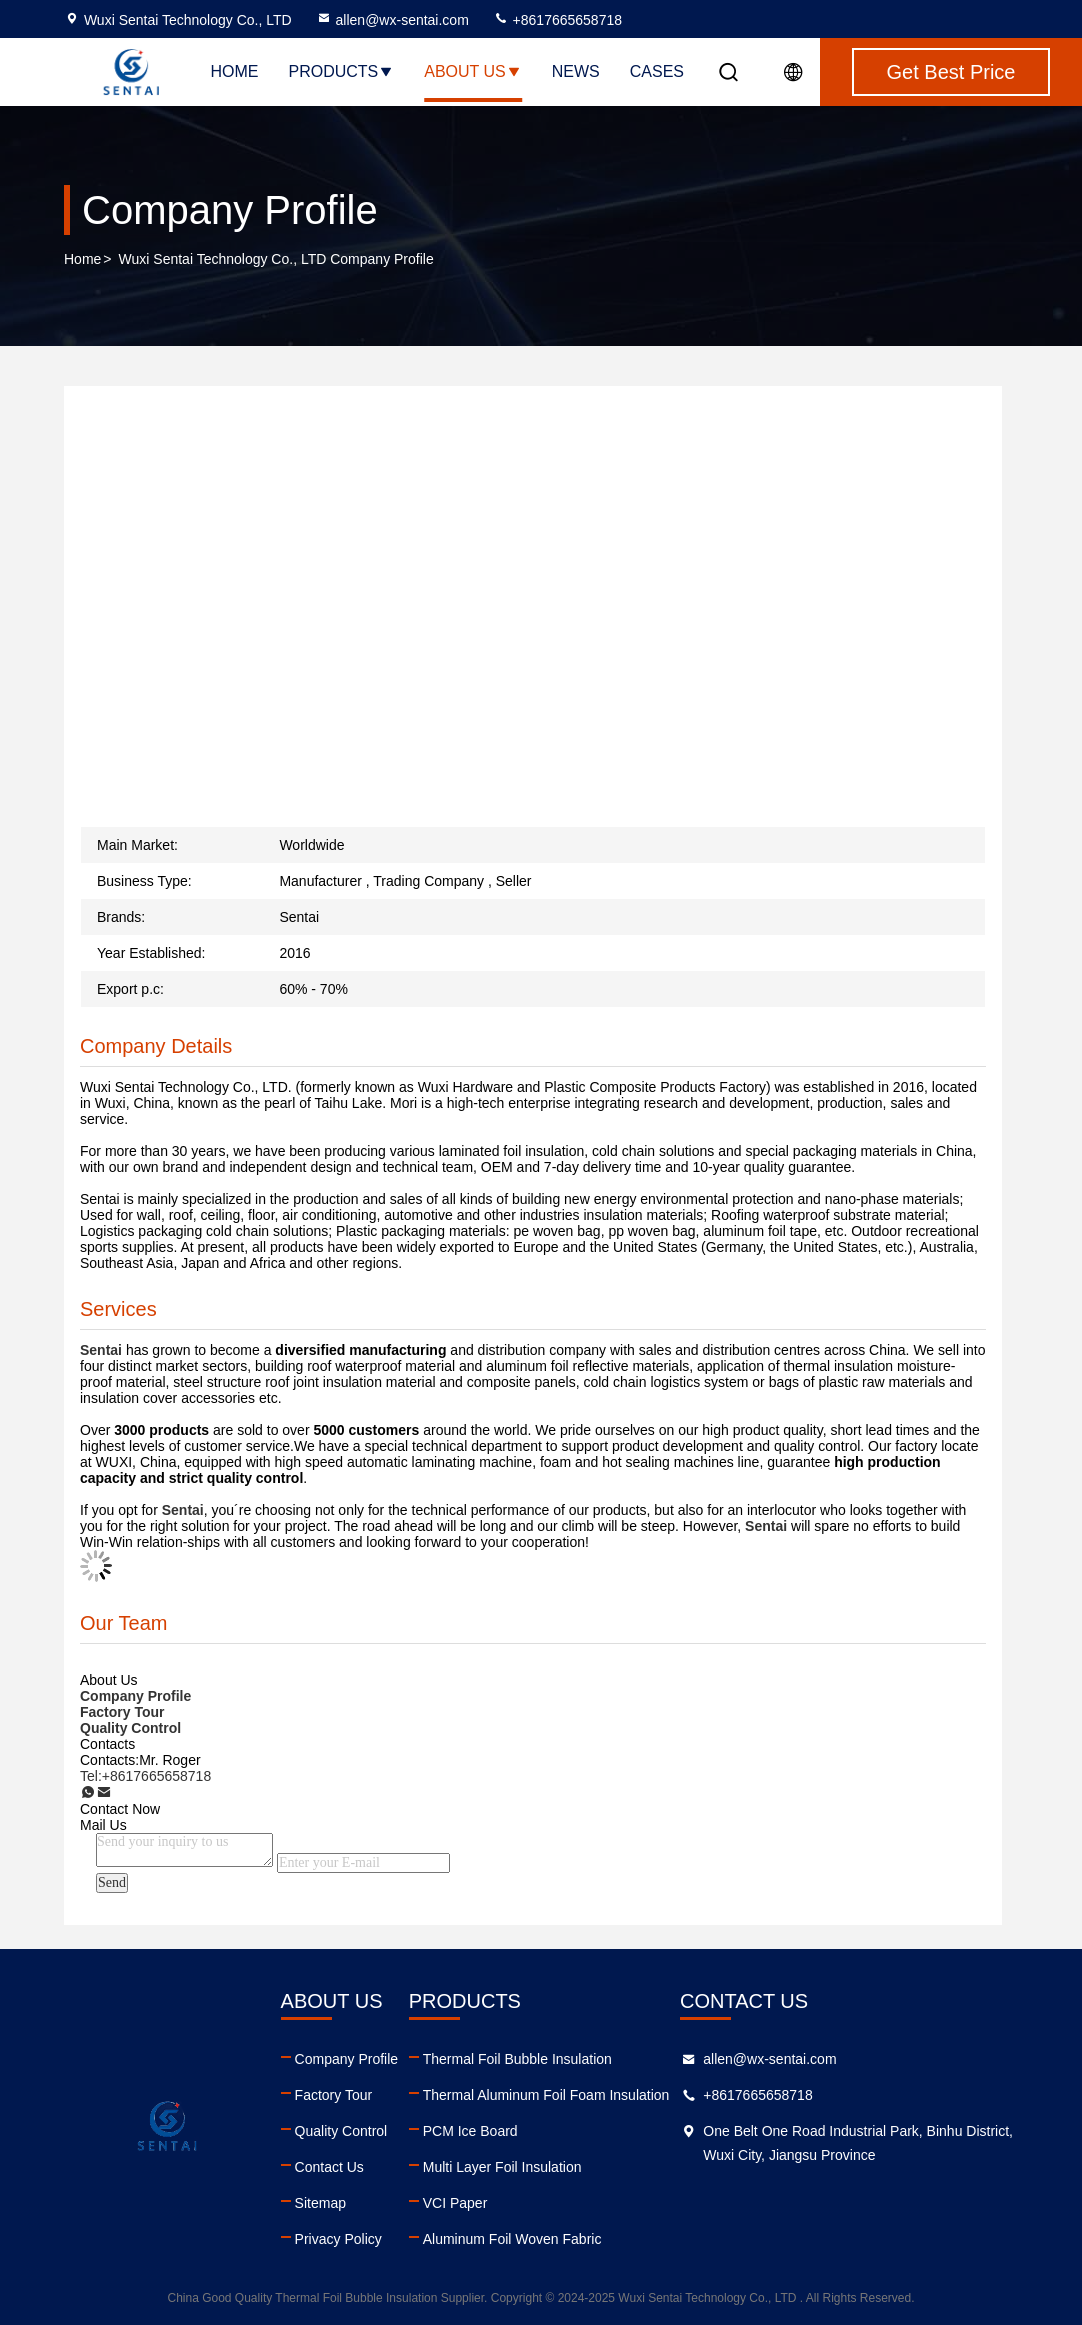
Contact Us (329, 2167)
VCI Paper (455, 2203)
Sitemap (320, 2203)
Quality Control (341, 2131)
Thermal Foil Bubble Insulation (517, 2059)
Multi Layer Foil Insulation (502, 2167)
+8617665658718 (557, 20)
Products (341, 71)
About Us (473, 71)
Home (234, 71)
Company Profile (347, 2059)
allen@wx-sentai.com (392, 20)
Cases (657, 71)
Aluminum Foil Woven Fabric (512, 2239)
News (576, 71)
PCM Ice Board (470, 2131)
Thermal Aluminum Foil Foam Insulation (546, 2095)
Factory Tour (334, 2095)
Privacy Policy (338, 2239)
